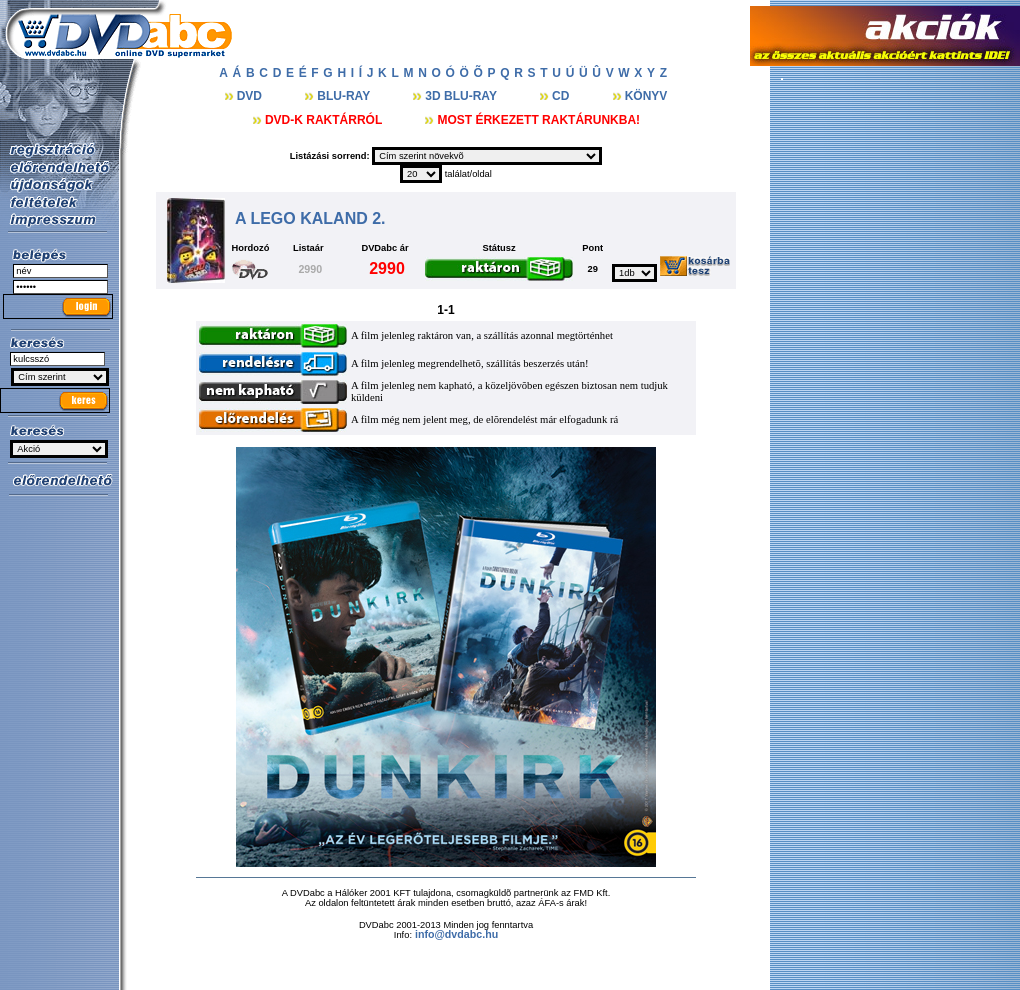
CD (562, 96)
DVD (251, 96)
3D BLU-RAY (462, 96)
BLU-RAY (345, 96)
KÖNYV (646, 96)
